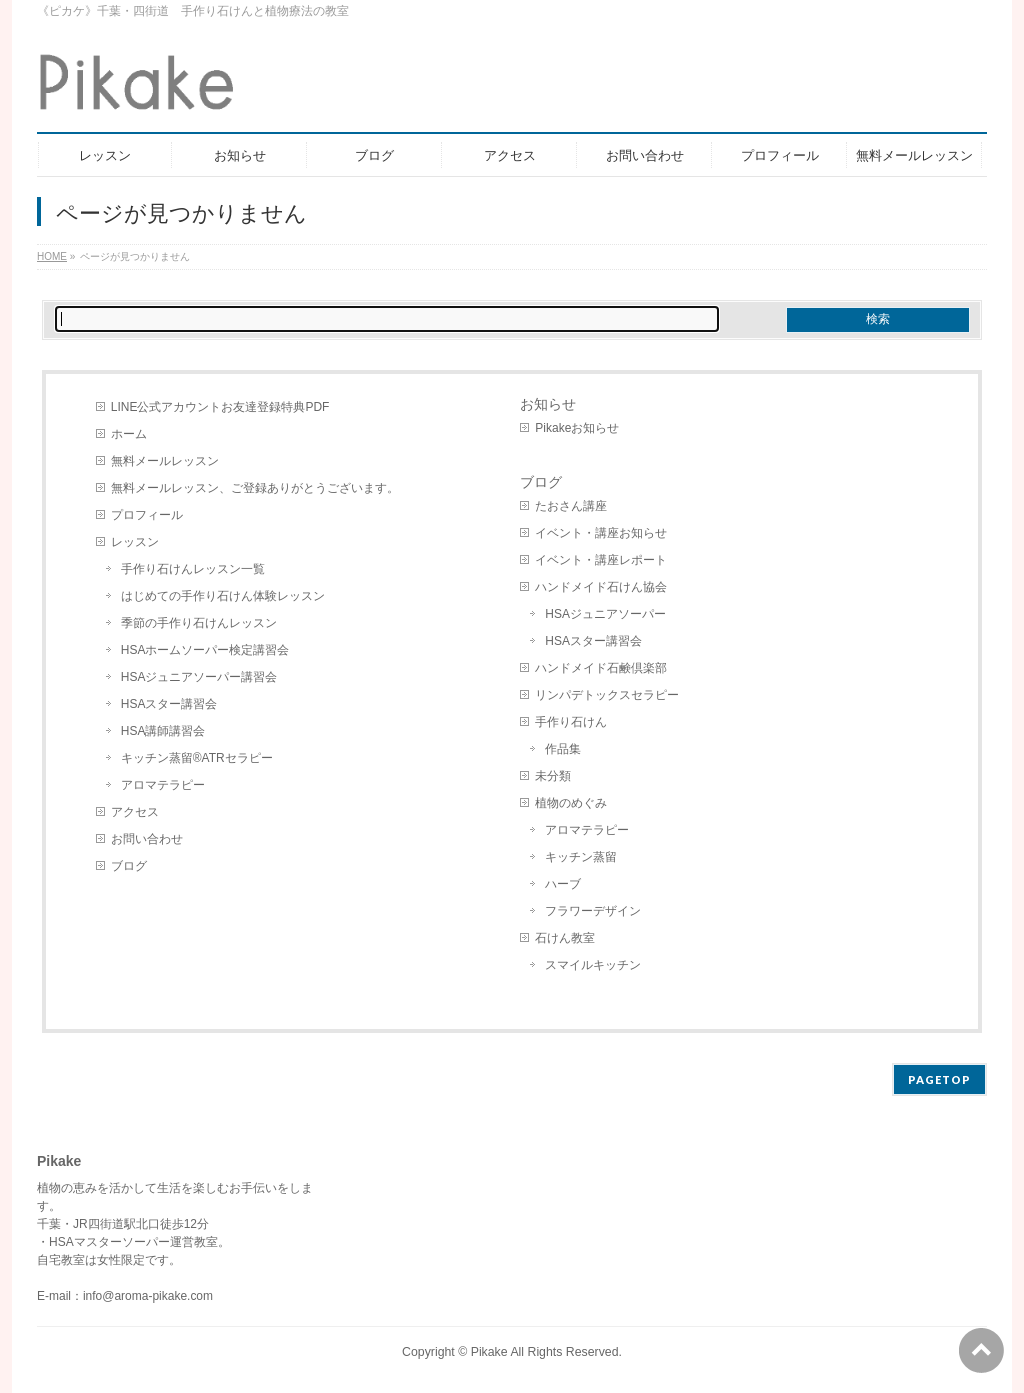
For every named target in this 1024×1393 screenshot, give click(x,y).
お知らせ (548, 404)
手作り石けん (571, 722)
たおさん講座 (571, 506)
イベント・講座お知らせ (601, 533)
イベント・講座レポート (601, 560)
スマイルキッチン (593, 965)
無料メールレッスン (165, 461)
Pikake (489, 1352)
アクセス (135, 812)
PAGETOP (939, 1079)
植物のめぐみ (571, 803)
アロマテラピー (163, 785)
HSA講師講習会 (163, 731)
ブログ (129, 866)
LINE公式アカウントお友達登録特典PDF (220, 407)
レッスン (135, 542)
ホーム (129, 434)
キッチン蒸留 (581, 857)
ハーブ (563, 884)
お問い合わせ (147, 839)
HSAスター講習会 (169, 704)
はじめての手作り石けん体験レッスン (223, 596)
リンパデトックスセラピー (607, 695)
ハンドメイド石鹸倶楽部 (601, 668)
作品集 (563, 749)
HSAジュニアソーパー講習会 (199, 677)
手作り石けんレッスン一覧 (193, 569)
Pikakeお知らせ (577, 428)
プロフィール (147, 515)
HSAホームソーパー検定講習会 (205, 650)
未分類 (553, 776)
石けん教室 (565, 938)
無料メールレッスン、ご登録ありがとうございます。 (255, 488)
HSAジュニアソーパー (605, 614)
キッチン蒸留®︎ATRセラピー (197, 758)
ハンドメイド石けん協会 (601, 587)
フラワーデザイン (593, 911)
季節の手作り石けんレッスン (199, 623)
